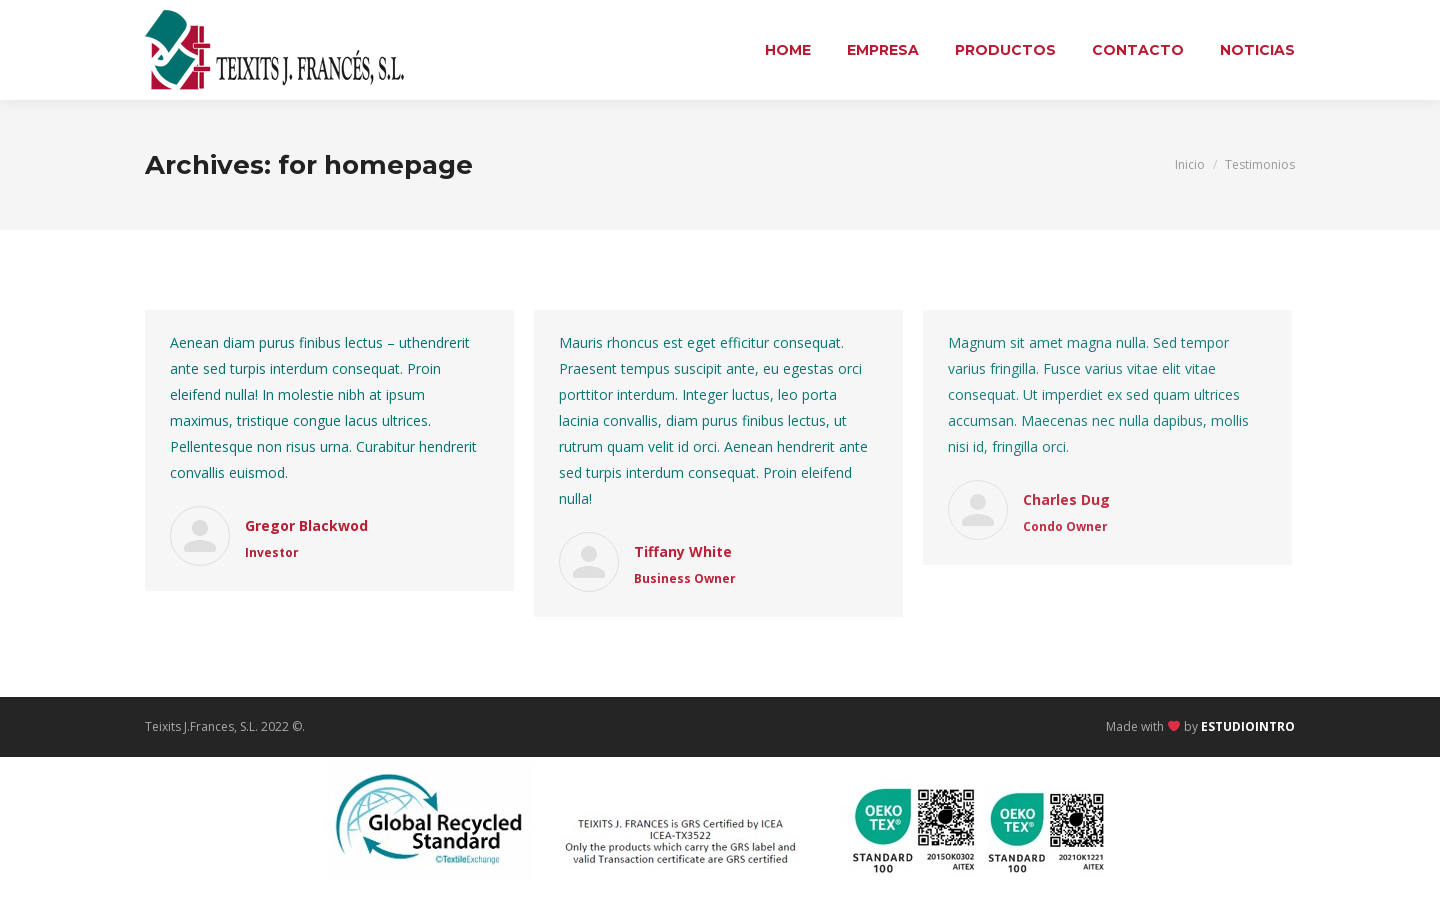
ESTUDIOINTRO (1248, 726)
